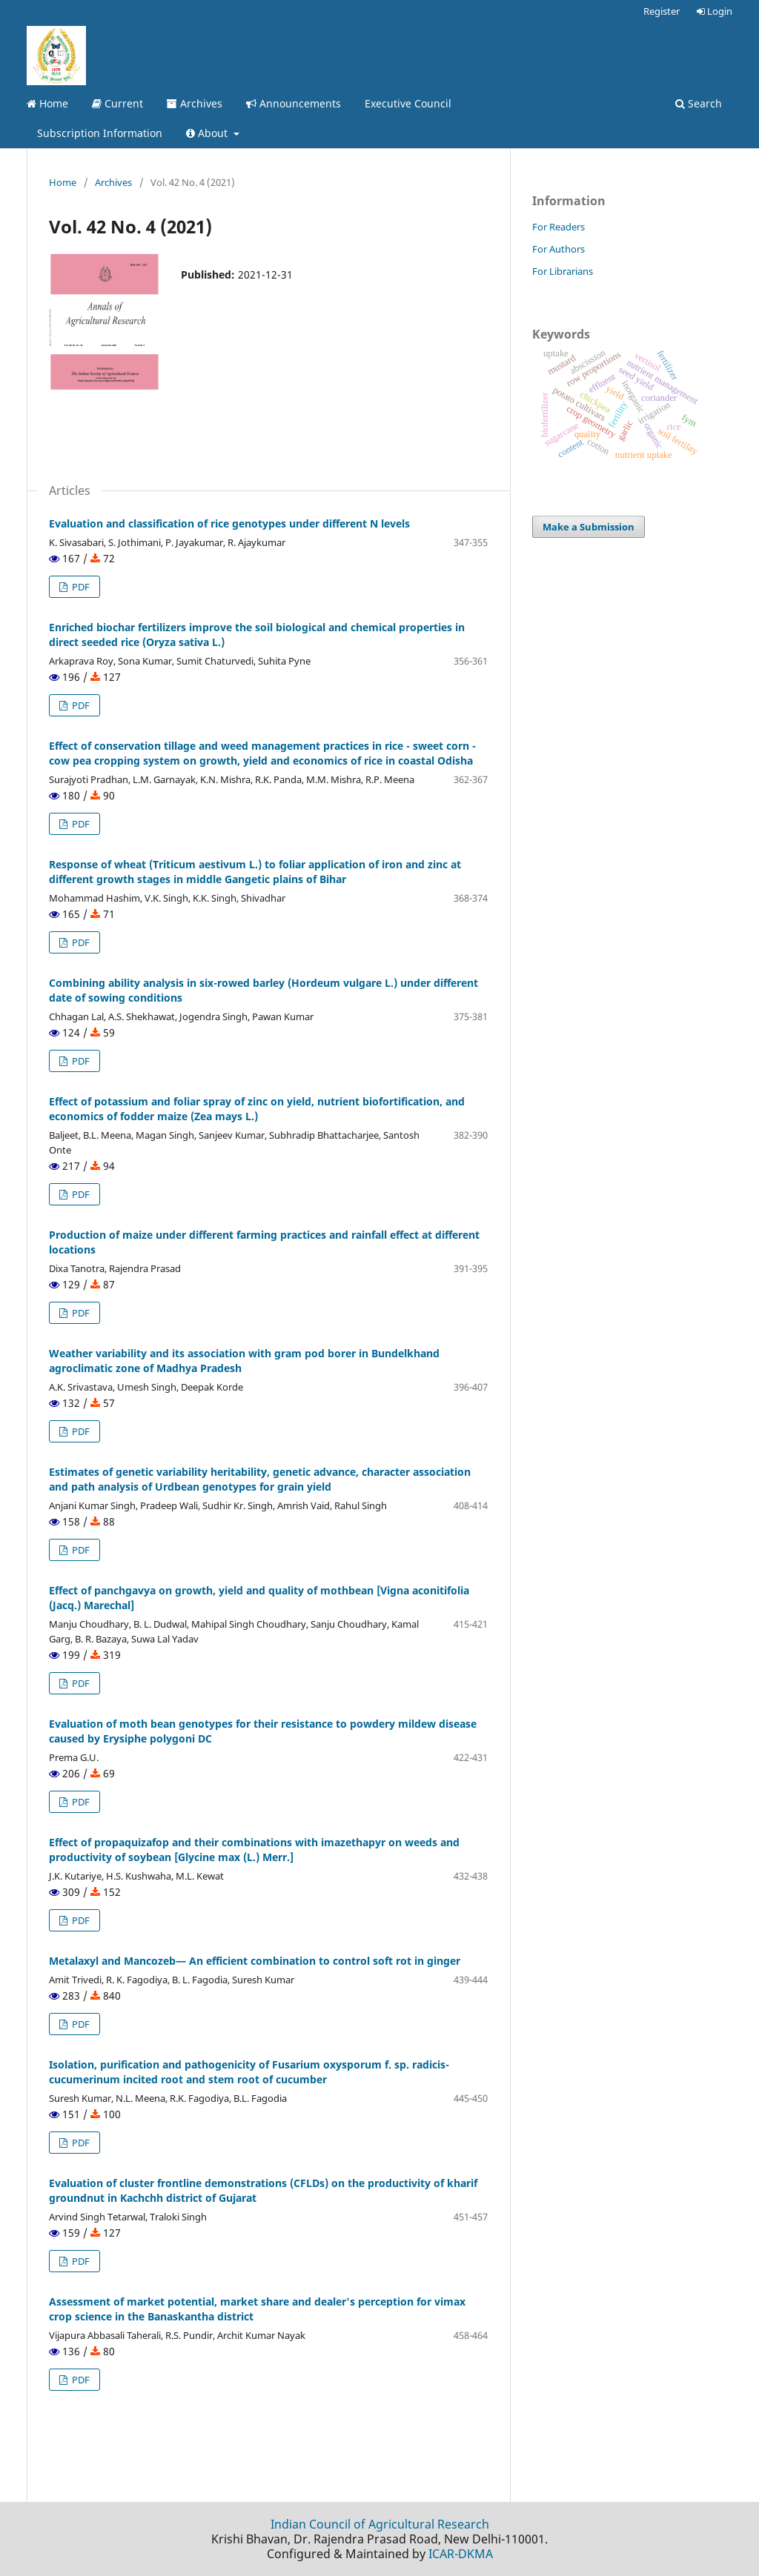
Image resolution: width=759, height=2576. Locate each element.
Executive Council (408, 103)
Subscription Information (99, 133)
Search (698, 103)
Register (661, 11)
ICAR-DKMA (460, 2554)
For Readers (558, 226)
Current (117, 103)
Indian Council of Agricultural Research (380, 2524)
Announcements (293, 103)
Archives (194, 103)
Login (714, 11)
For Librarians (562, 271)
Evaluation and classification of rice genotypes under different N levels (229, 523)
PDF (80, 586)
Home (47, 103)
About (208, 133)
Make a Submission (588, 526)
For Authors (558, 249)
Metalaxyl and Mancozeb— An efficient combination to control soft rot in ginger (254, 1961)
